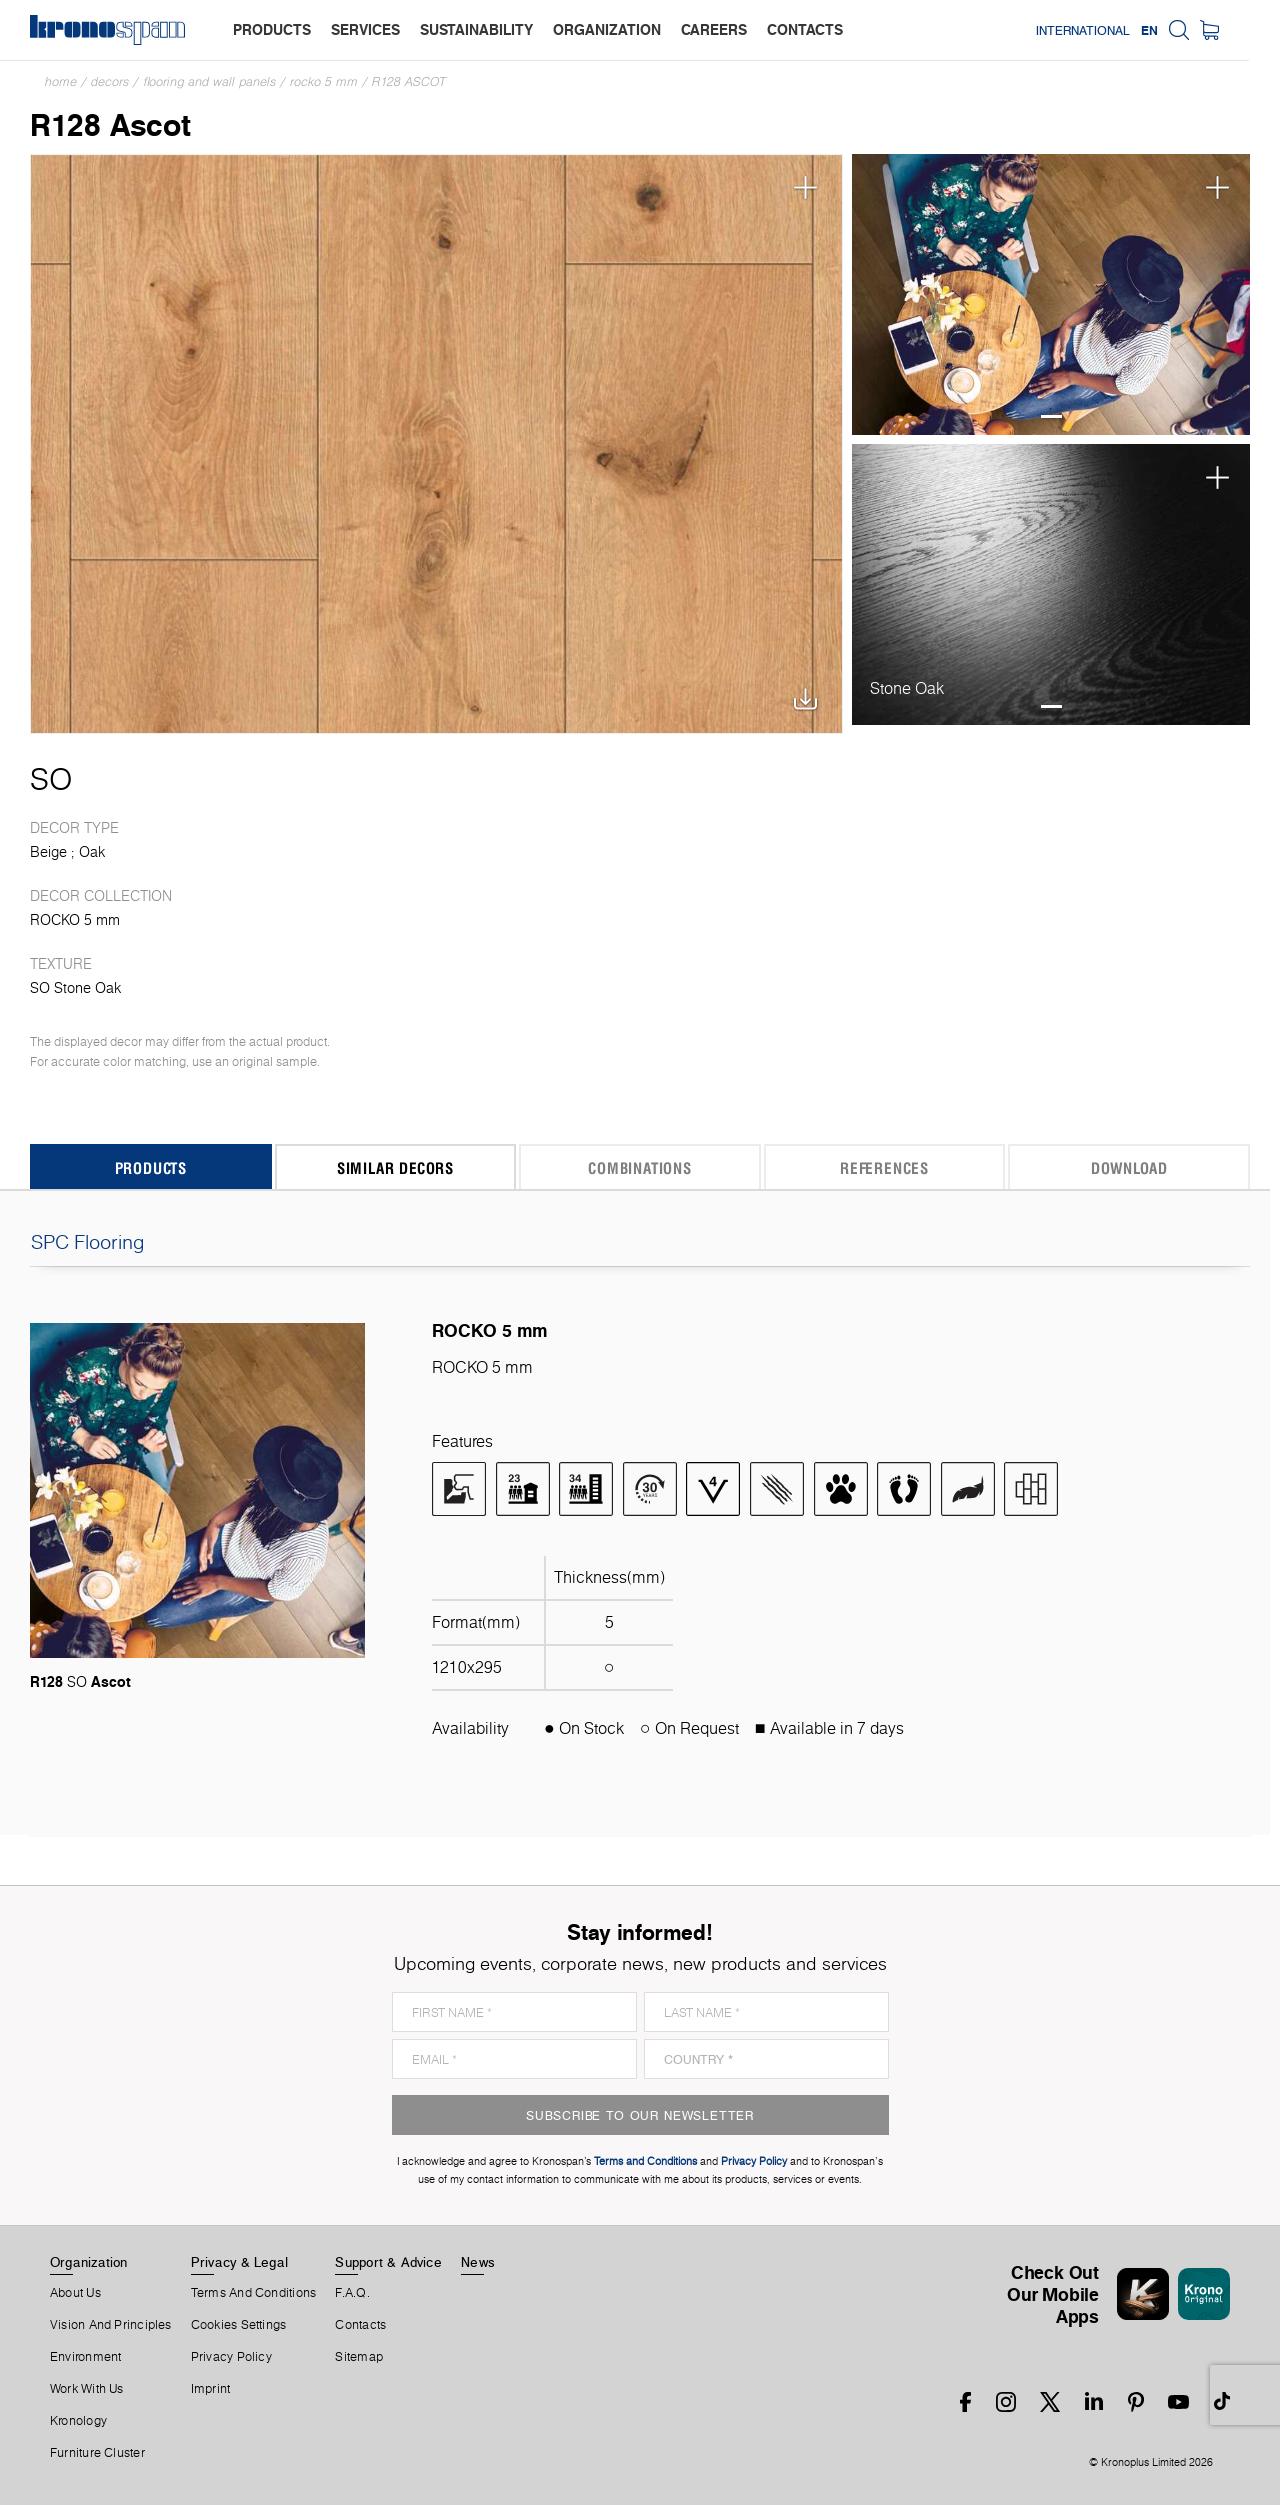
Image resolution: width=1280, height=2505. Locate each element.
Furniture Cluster (97, 2453)
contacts (805, 29)
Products (151, 1167)
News (478, 2262)
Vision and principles (111, 2325)
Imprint (211, 2389)
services (365, 29)
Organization (89, 2262)
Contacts (360, 2325)
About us (75, 2293)
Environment (85, 2357)
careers (714, 29)
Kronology (78, 2421)
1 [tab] (1051, 416)
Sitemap (359, 2357)
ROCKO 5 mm (324, 81)
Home (61, 81)
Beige (48, 852)
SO (51, 779)
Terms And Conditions (253, 2293)
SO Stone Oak (75, 988)
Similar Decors (395, 1167)
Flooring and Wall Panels (209, 81)
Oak (92, 852)
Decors (110, 81)
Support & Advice (388, 2262)
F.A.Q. (352, 2293)
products (272, 29)
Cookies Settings (239, 2325)
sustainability (476, 29)
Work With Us (87, 2389)
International (1114, 30)
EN (1180, 30)
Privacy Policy (231, 2357)
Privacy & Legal (239, 2262)
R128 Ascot (409, 81)
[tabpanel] (1051, 295)
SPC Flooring (640, 1242)
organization (607, 29)
